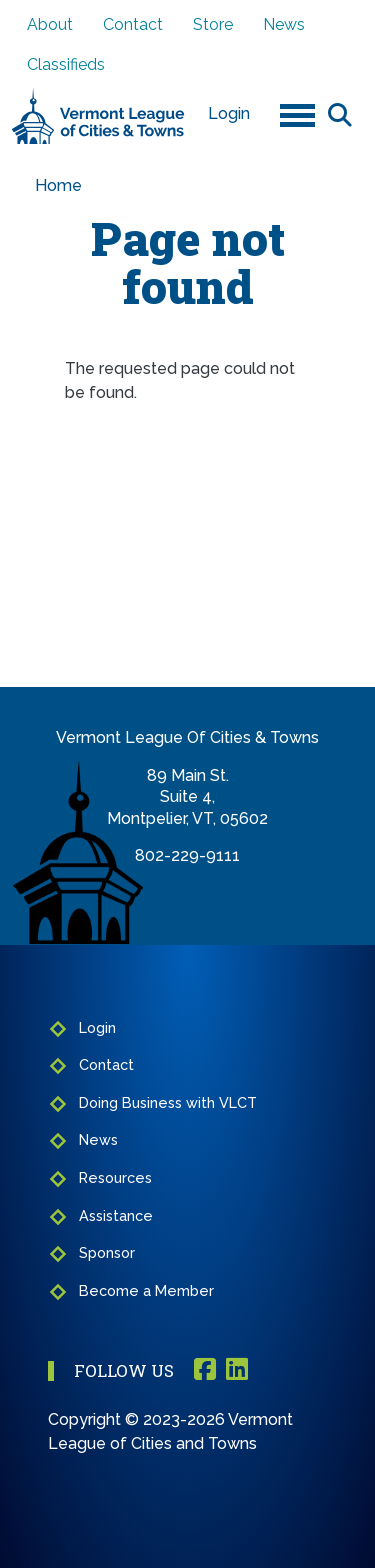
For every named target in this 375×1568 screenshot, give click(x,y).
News (284, 24)
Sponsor (107, 1252)
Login (229, 113)
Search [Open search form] (340, 114)
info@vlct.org (187, 877)
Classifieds (66, 64)
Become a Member (146, 1290)
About (50, 24)
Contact (133, 24)
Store (213, 24)
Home (58, 185)
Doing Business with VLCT (168, 1102)
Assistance (116, 1215)
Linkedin (237, 1370)
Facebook (205, 1370)
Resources (115, 1177)
